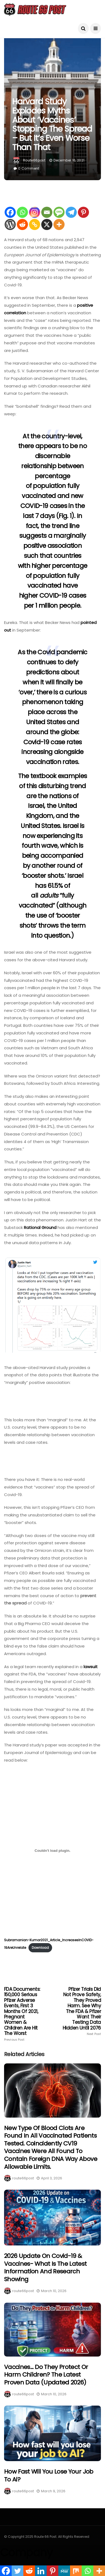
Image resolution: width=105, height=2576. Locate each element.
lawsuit (91, 1666)
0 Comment (28, 168)
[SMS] (59, 212)
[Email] (46, 212)
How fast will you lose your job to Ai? (48, 2475)
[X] (46, 224)
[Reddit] (22, 224)
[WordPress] (10, 224)
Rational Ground (40, 1227)
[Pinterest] (83, 212)
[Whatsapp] (22, 212)
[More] (59, 224)
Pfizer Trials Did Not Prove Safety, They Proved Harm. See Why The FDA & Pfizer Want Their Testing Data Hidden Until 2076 (81, 2011)
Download (40, 1947)
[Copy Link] (34, 224)
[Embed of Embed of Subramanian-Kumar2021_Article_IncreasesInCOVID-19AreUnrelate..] (52, 1850)
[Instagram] (34, 212)
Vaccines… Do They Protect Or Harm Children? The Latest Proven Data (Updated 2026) (46, 2375)
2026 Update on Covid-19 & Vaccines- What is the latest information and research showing (45, 2267)
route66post (34, 160)
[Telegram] (71, 212)
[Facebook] (10, 212)
